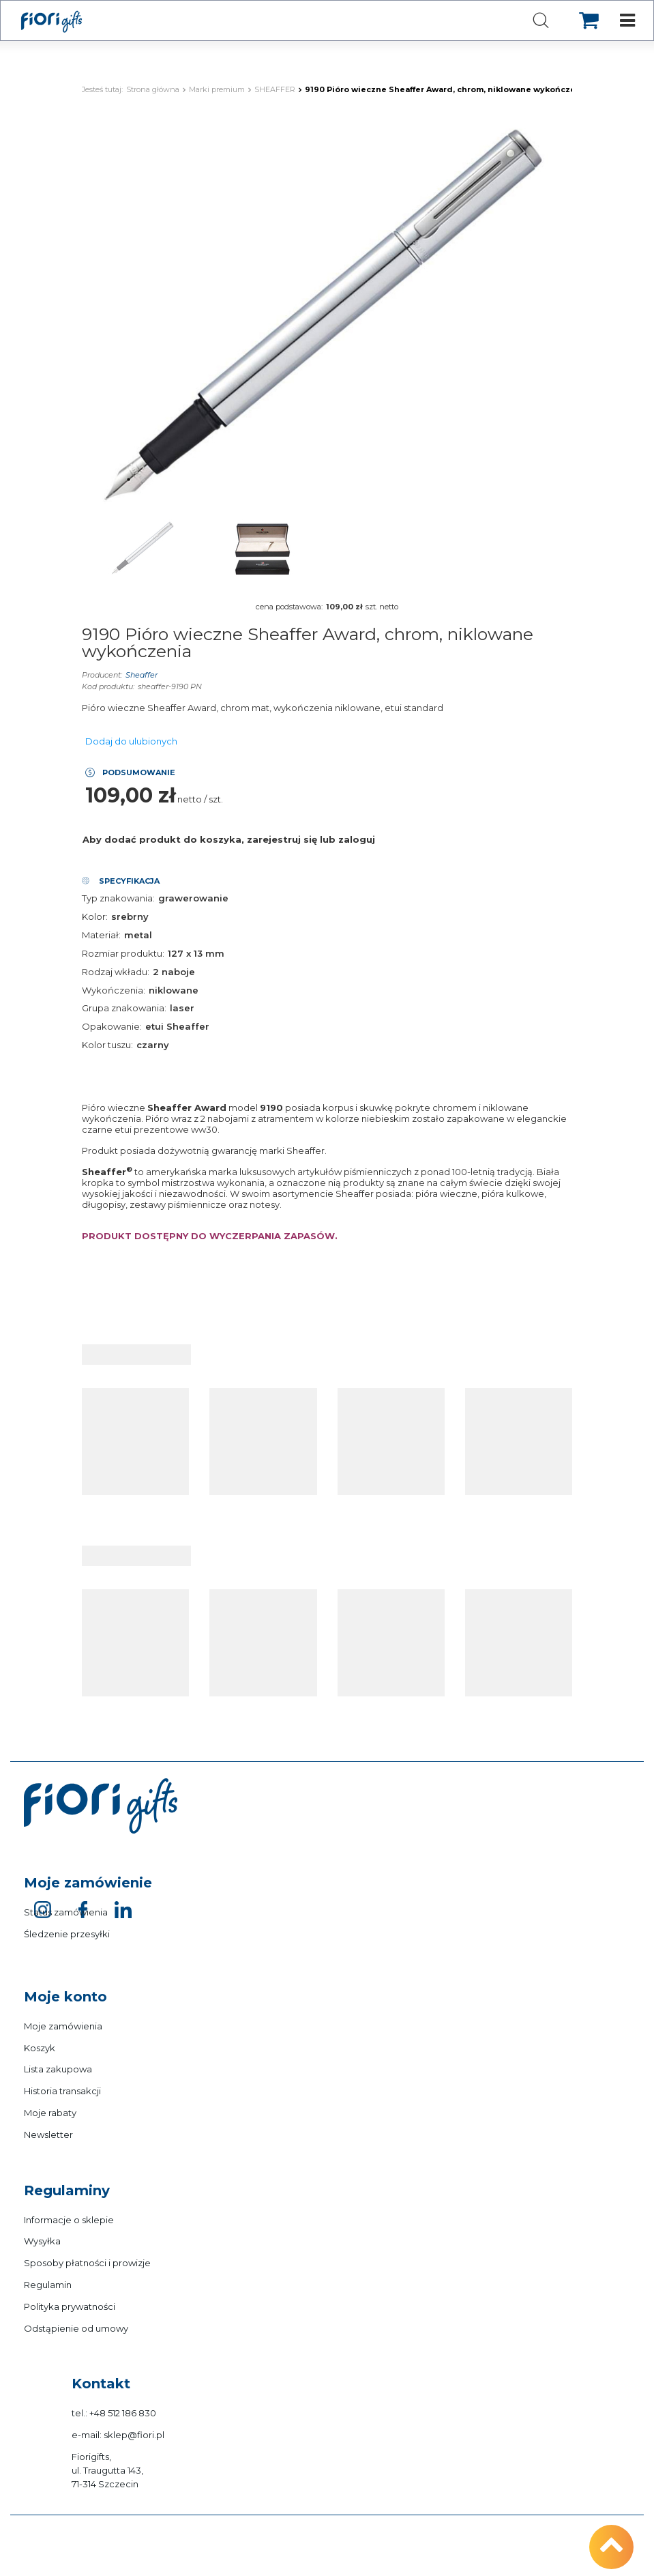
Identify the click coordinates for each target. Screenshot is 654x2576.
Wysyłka (42, 2240)
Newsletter (48, 2134)
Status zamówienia (66, 1912)
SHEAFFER (274, 89)
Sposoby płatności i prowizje (87, 2262)
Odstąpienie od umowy (76, 2328)
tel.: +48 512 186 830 (114, 2412)
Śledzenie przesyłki (67, 1933)
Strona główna (152, 89)
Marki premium (217, 89)
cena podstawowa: (289, 606)
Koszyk (39, 2047)
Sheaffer (141, 675)
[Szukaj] (541, 21)
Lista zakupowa (58, 2069)
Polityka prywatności (69, 2306)
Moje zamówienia (63, 2026)
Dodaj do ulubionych (131, 741)
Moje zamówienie (88, 1883)
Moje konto (65, 1996)
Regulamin (48, 2284)
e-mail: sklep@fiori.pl (118, 2434)
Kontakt (101, 2383)
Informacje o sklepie (69, 2219)
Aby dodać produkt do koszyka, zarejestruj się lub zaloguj (229, 839)
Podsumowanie (138, 772)
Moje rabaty (50, 2112)
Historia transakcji (62, 2090)
